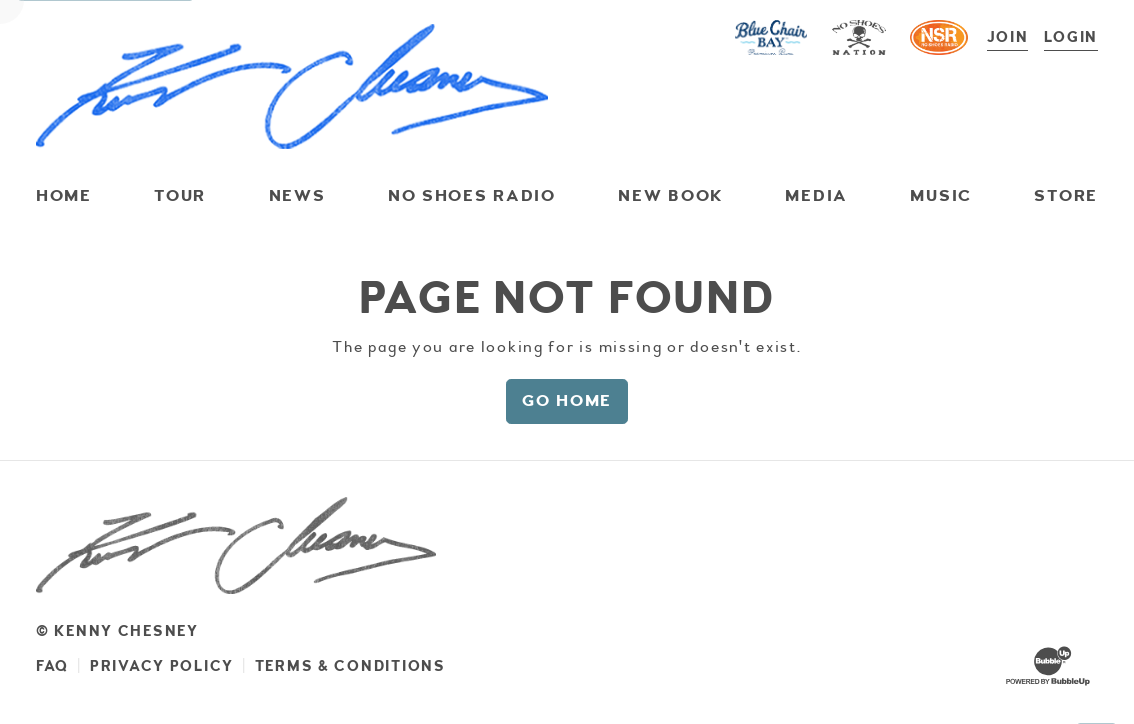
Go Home (567, 400)
